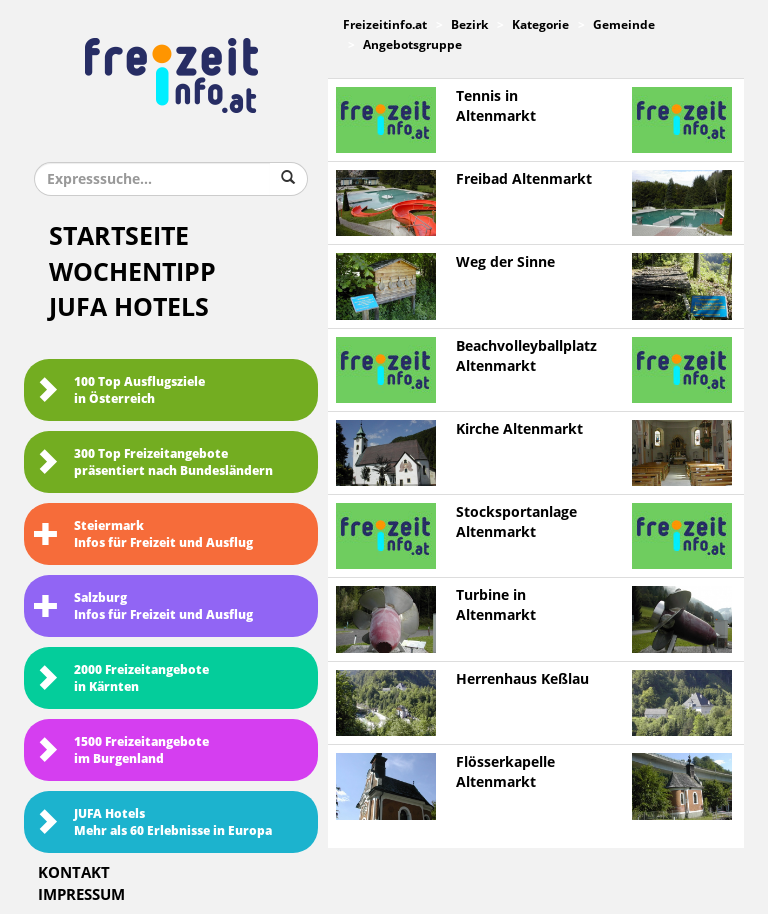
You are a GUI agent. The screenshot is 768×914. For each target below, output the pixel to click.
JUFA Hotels (129, 307)
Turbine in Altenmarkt (496, 605)
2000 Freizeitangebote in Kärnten (121, 678)
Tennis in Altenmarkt (496, 106)
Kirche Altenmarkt (519, 429)
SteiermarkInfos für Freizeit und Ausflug (143, 534)
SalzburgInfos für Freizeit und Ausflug (143, 606)
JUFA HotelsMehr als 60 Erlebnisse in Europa (153, 822)
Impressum (81, 895)
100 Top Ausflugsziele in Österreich (119, 390)
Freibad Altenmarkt (524, 179)
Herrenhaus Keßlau (522, 679)
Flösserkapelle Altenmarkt (505, 772)
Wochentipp (132, 272)
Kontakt (74, 873)
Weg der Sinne (505, 262)
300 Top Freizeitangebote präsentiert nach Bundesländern (153, 462)
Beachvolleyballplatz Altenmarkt (526, 356)
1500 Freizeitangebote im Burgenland (121, 750)
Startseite (119, 236)
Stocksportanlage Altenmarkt (516, 522)
